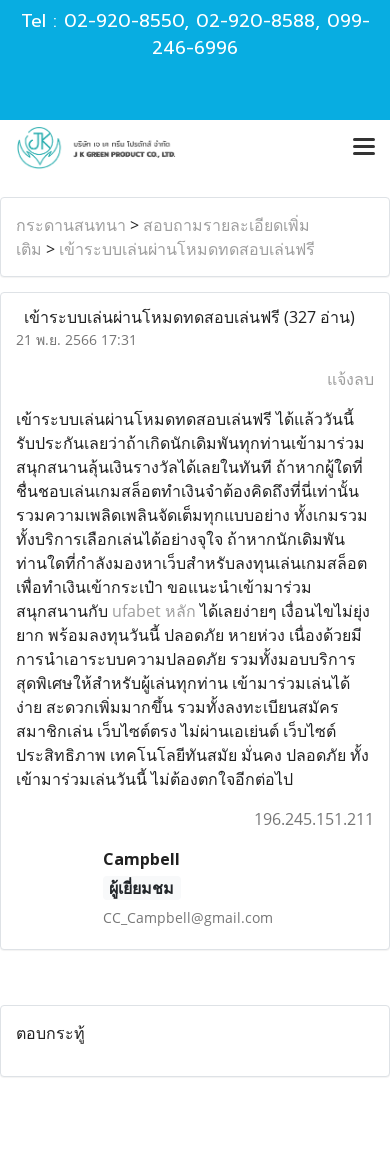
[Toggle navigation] (364, 148)
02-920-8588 (255, 21)
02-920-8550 (124, 21)
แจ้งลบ (350, 379)
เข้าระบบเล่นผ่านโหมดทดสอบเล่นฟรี (187, 249)
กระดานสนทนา (71, 225)
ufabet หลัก (154, 611)
